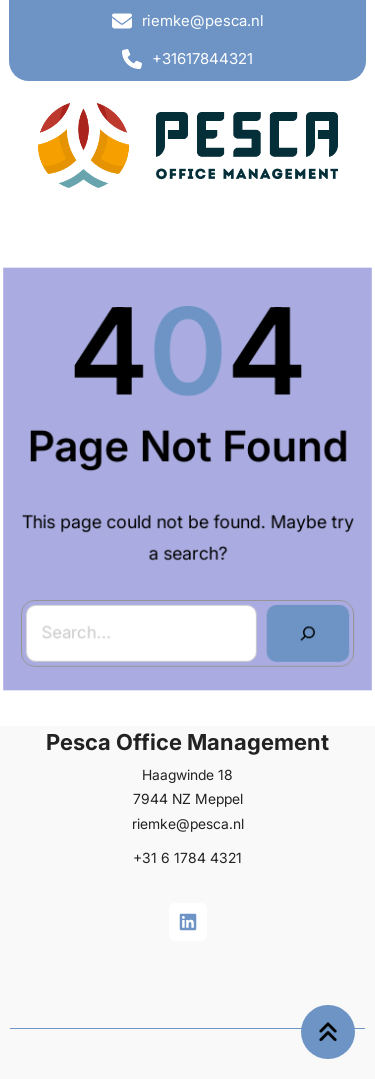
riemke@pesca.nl (203, 20)
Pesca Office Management (187, 744)
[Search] (306, 631)
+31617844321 (202, 58)
